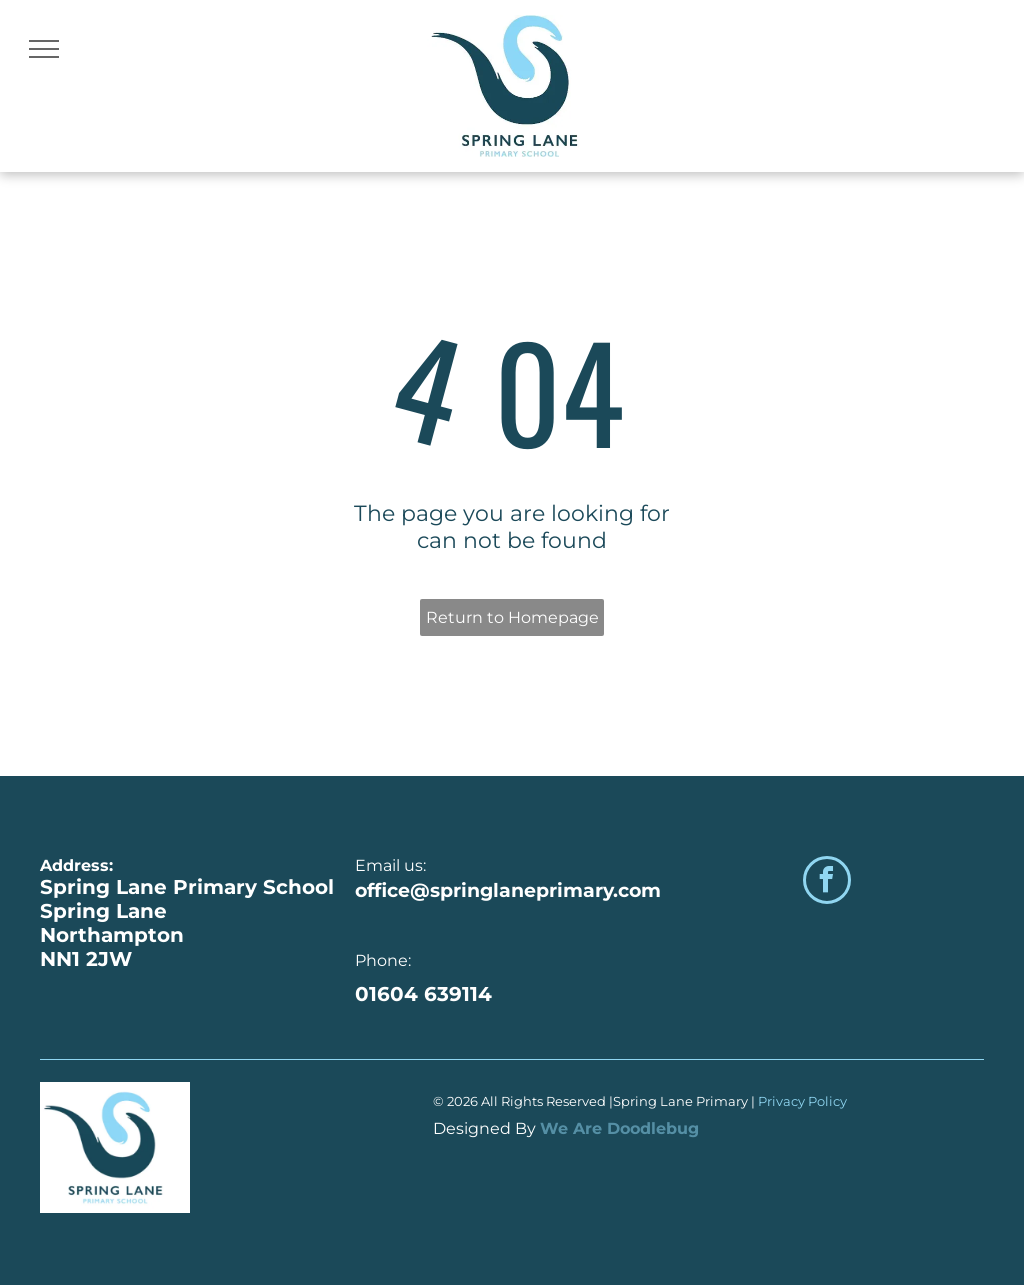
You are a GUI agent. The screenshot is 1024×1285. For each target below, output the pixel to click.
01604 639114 (423, 994)
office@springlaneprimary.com (508, 890)
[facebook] (827, 882)
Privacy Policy (804, 1101)
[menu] (44, 49)
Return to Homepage (512, 617)
